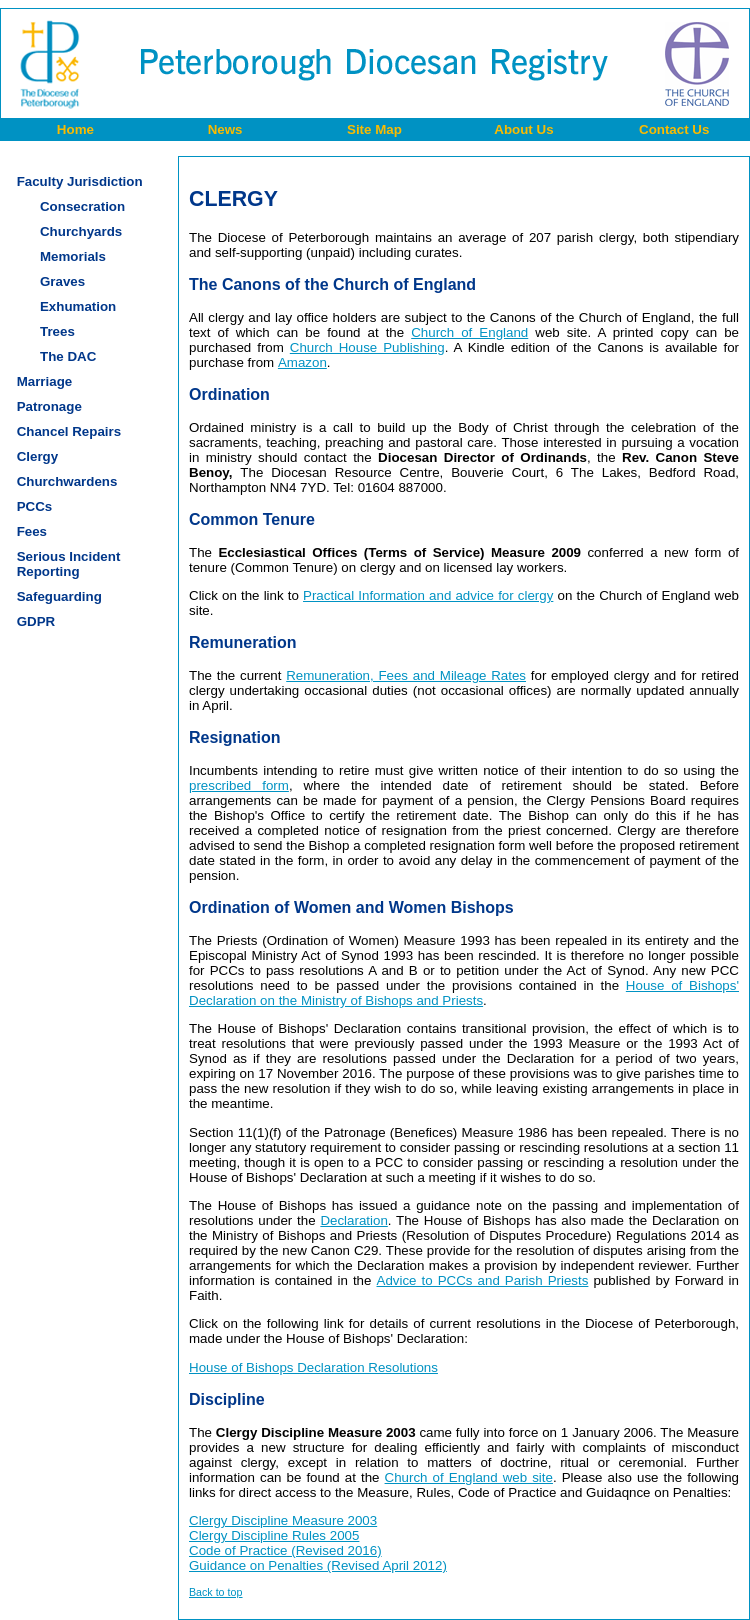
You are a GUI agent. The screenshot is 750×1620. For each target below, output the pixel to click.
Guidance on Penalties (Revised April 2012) (318, 1565)
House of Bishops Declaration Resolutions (313, 1367)
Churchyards (81, 231)
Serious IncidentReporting (69, 564)
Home (75, 129)
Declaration (353, 1220)
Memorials (73, 256)
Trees (57, 331)
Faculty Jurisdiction (80, 181)
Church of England (469, 332)
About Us (523, 129)
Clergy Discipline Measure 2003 (283, 1520)
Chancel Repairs (69, 431)
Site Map (374, 129)
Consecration (82, 206)
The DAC (68, 356)
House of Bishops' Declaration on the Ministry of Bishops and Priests (464, 993)
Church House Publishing (367, 347)
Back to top (215, 1592)
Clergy (37, 456)
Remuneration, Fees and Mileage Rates (406, 675)
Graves (62, 281)
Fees (32, 531)
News (225, 129)
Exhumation (78, 306)
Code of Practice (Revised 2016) (285, 1550)
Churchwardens (67, 481)
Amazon (302, 362)
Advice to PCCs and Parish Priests (483, 1280)
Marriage (45, 381)
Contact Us (674, 129)
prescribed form (239, 785)
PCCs (35, 506)
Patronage (49, 406)
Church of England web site (469, 1477)
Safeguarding (59, 596)
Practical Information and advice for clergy (428, 595)
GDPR (36, 621)
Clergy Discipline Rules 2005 (274, 1535)
